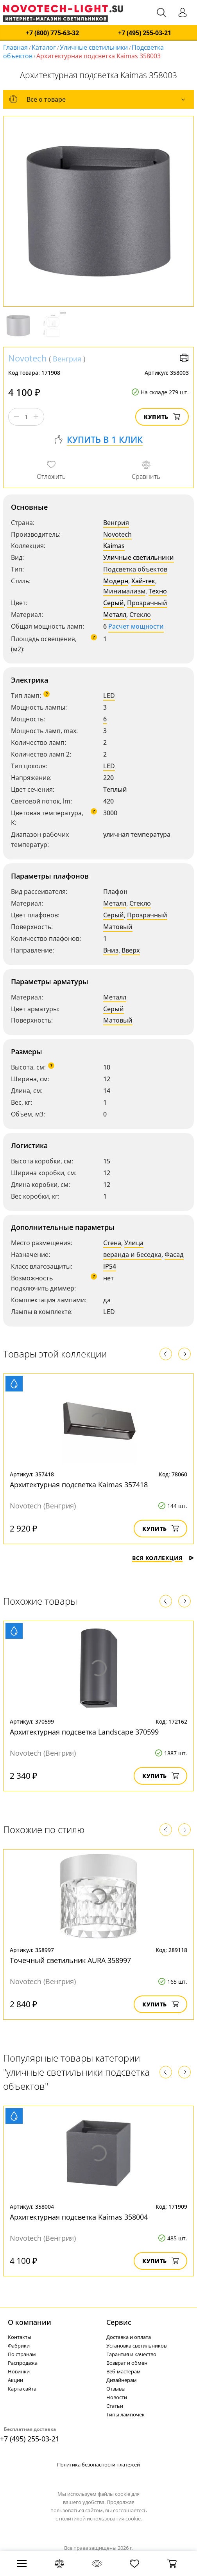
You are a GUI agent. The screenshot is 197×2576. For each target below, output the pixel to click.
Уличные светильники (94, 47)
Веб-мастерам (123, 2371)
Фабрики (19, 2345)
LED (109, 695)
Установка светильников (136, 2345)
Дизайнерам (121, 2380)
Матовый (118, 926)
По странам (22, 2354)
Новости (116, 2397)
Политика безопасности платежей (98, 2464)
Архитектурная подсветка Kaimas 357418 (79, 1484)
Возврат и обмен (126, 2362)
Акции (15, 2380)
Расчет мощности (136, 626)
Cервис (118, 2322)
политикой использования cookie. (100, 2518)
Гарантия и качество (131, 2354)
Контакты (19, 2337)
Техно (158, 591)
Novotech (27, 358)
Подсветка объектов (135, 569)
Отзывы (115, 2388)
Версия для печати (184, 358)
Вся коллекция (163, 1558)
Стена (112, 1243)
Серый (113, 603)
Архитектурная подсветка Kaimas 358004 (79, 2217)
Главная (15, 47)
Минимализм (124, 591)
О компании (29, 2322)
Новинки (19, 2371)
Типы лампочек (125, 2414)
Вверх (131, 950)
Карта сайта (22, 2388)
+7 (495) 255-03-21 (144, 33)
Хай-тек (143, 581)
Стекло (140, 614)
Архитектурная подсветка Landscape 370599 (84, 1732)
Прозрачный (147, 603)
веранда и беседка (132, 1254)
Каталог (44, 47)
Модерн (115, 581)
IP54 (109, 1266)
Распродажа (23, 2362)
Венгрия (67, 358)
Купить (162, 417)
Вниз (110, 950)
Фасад (174, 1254)
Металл (114, 614)
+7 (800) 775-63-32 (52, 33)
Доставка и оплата (128, 2337)
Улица (133, 1243)
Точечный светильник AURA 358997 (70, 1960)
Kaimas (114, 545)
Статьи (114, 2405)
